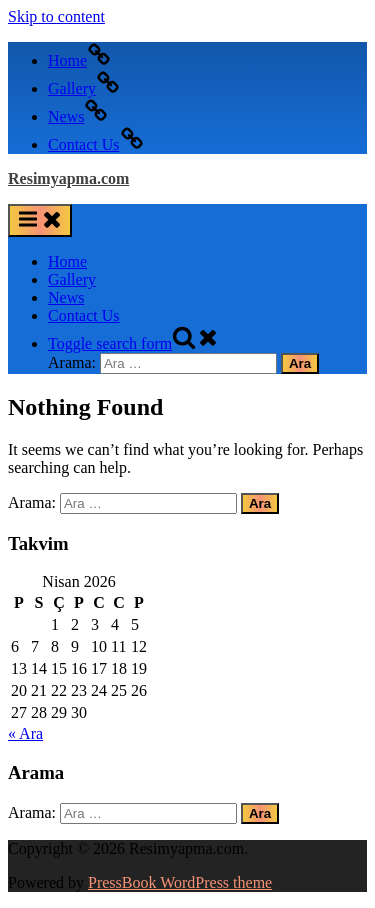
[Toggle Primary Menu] (40, 220)
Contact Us (84, 315)
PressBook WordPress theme (180, 882)
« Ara (25, 733)
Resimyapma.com (68, 178)
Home (67, 261)
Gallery (72, 279)
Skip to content (56, 16)
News (66, 297)
